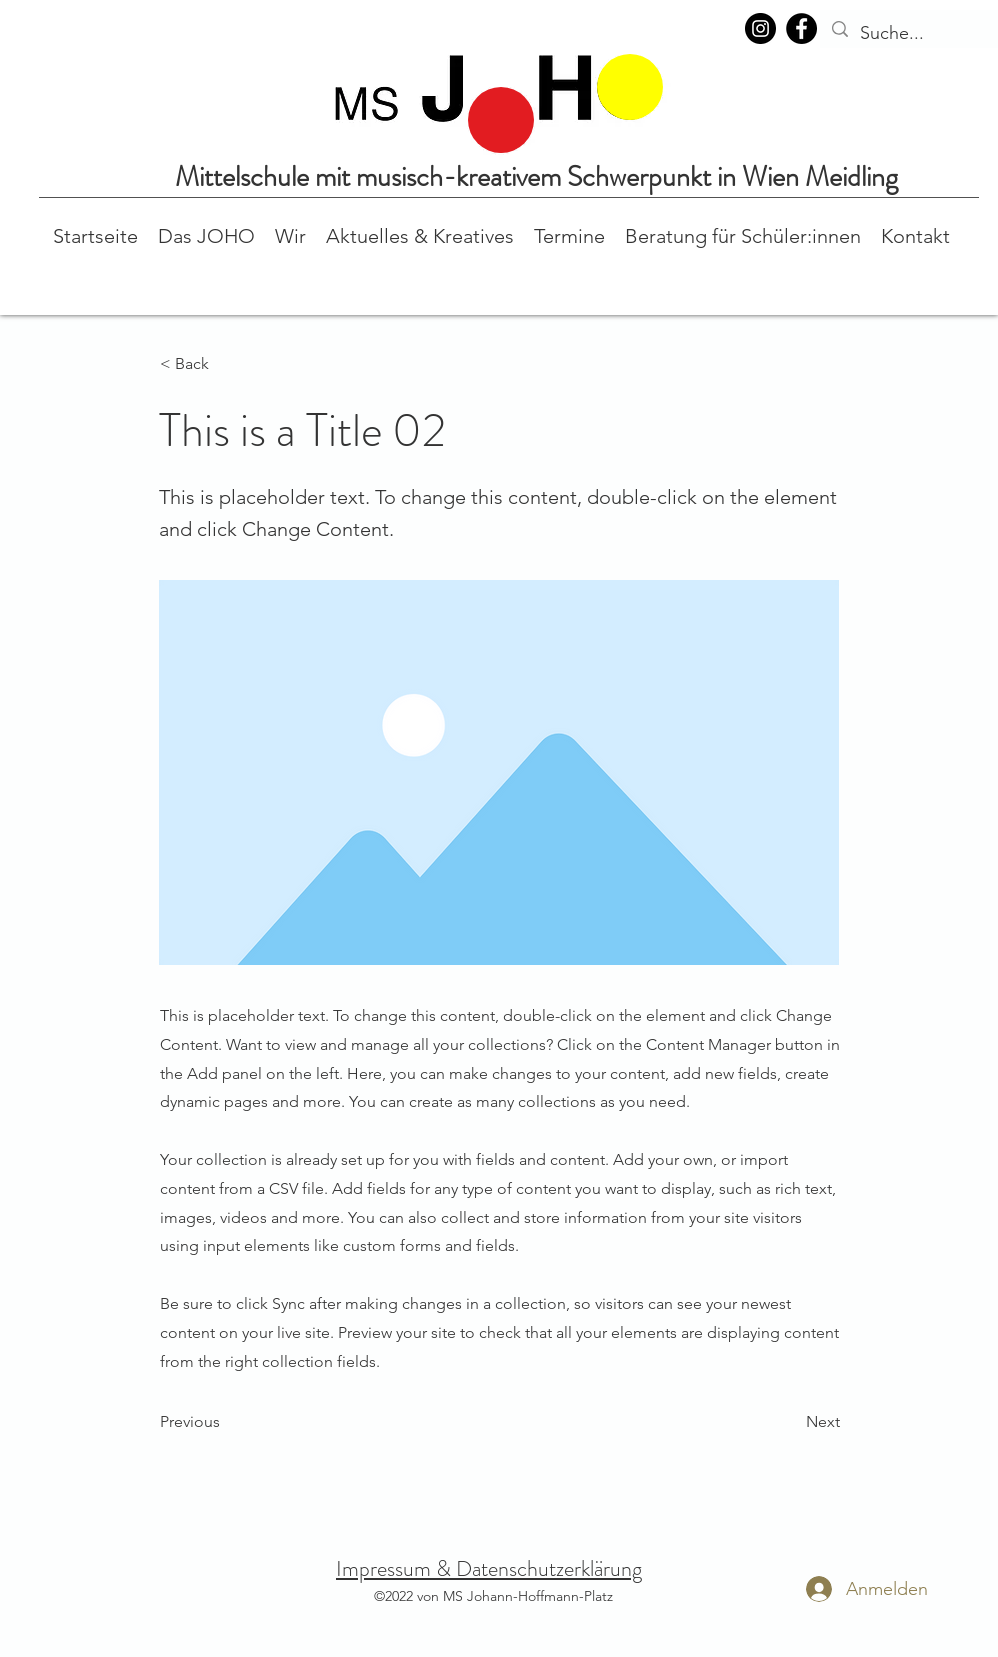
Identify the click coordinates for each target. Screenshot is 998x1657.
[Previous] (226, 1422)
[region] (501, 120)
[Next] (790, 1422)
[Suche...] (912, 34)
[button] (206, 234)
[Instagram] (760, 28)
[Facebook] (801, 28)
